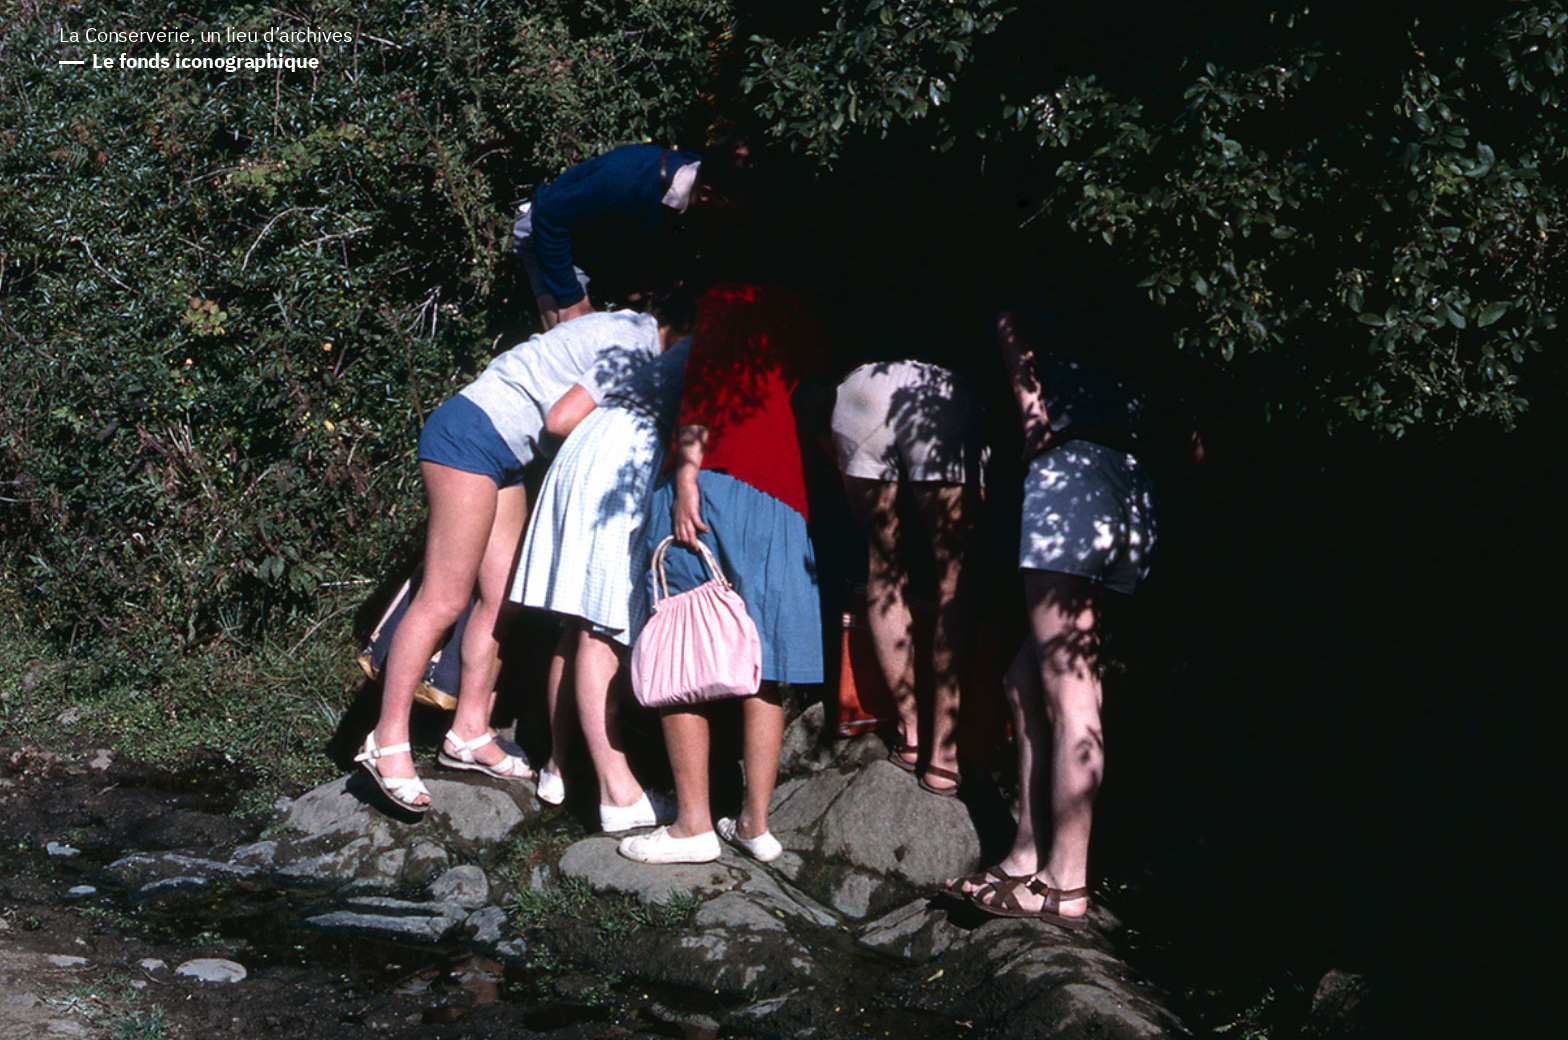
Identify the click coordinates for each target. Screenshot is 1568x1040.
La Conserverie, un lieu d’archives (206, 49)
